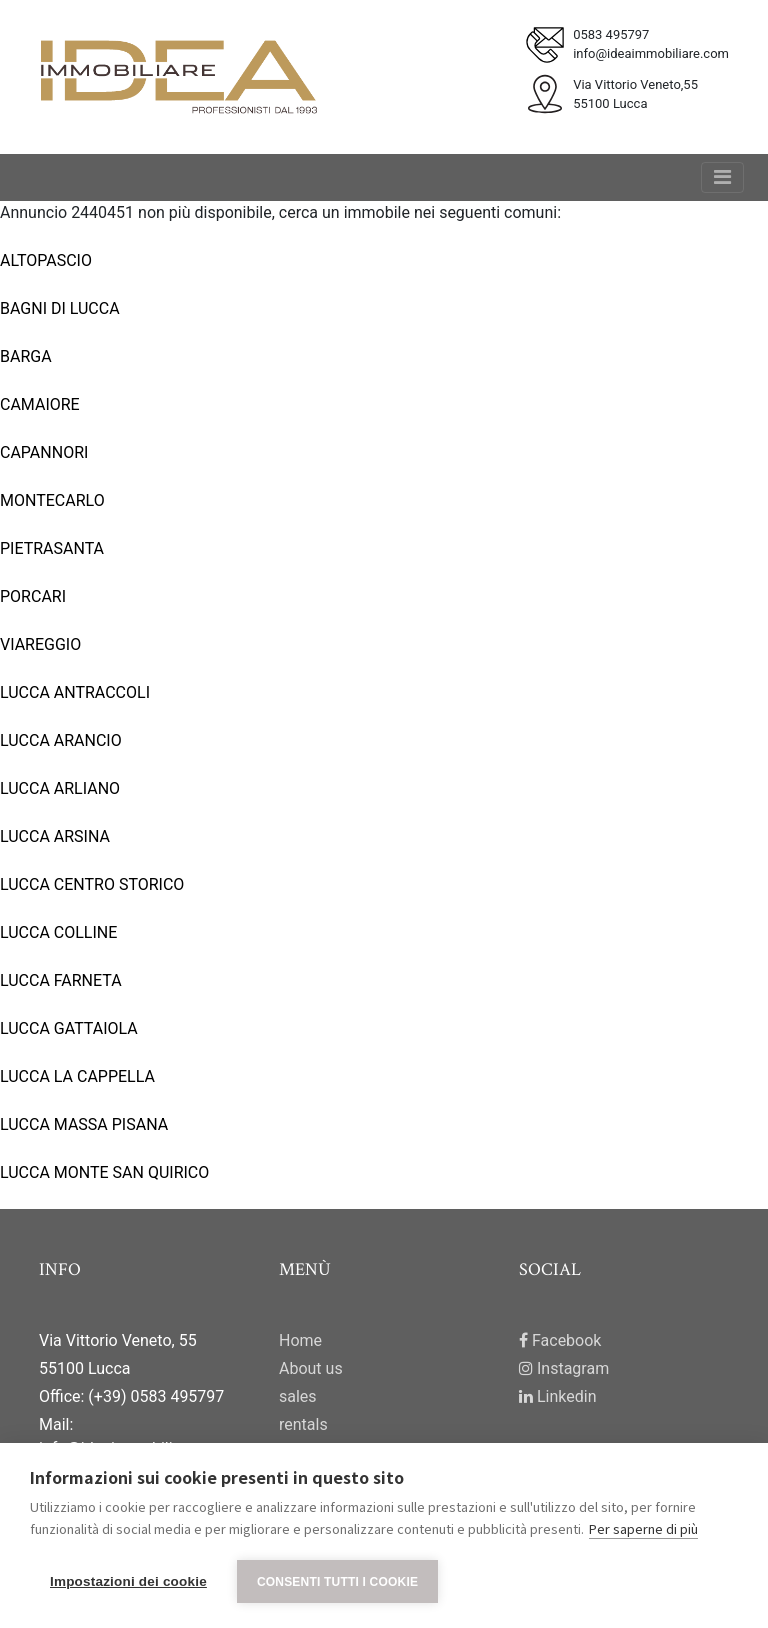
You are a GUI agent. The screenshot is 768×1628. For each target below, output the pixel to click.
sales (298, 1396)
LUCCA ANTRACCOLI (75, 692)
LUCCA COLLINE (58, 932)
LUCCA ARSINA (55, 836)
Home (300, 1340)
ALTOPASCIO (46, 260)
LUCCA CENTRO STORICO (92, 884)
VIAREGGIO (40, 644)
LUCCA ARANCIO (61, 740)
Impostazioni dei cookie (128, 1581)
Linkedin (558, 1396)
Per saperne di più (643, 1528)
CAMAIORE (40, 404)
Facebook (560, 1340)
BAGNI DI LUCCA (60, 308)
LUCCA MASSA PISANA (84, 1124)
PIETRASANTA (52, 548)
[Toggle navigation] (722, 177)
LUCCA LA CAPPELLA (77, 1076)
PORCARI (33, 596)
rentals (303, 1424)
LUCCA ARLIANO (60, 788)
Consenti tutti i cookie (337, 1582)
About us (311, 1368)
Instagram (564, 1368)
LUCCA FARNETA (61, 980)
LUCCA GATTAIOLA (69, 1028)
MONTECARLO (52, 500)
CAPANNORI (44, 452)
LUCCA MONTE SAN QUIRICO (104, 1172)
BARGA (26, 356)
